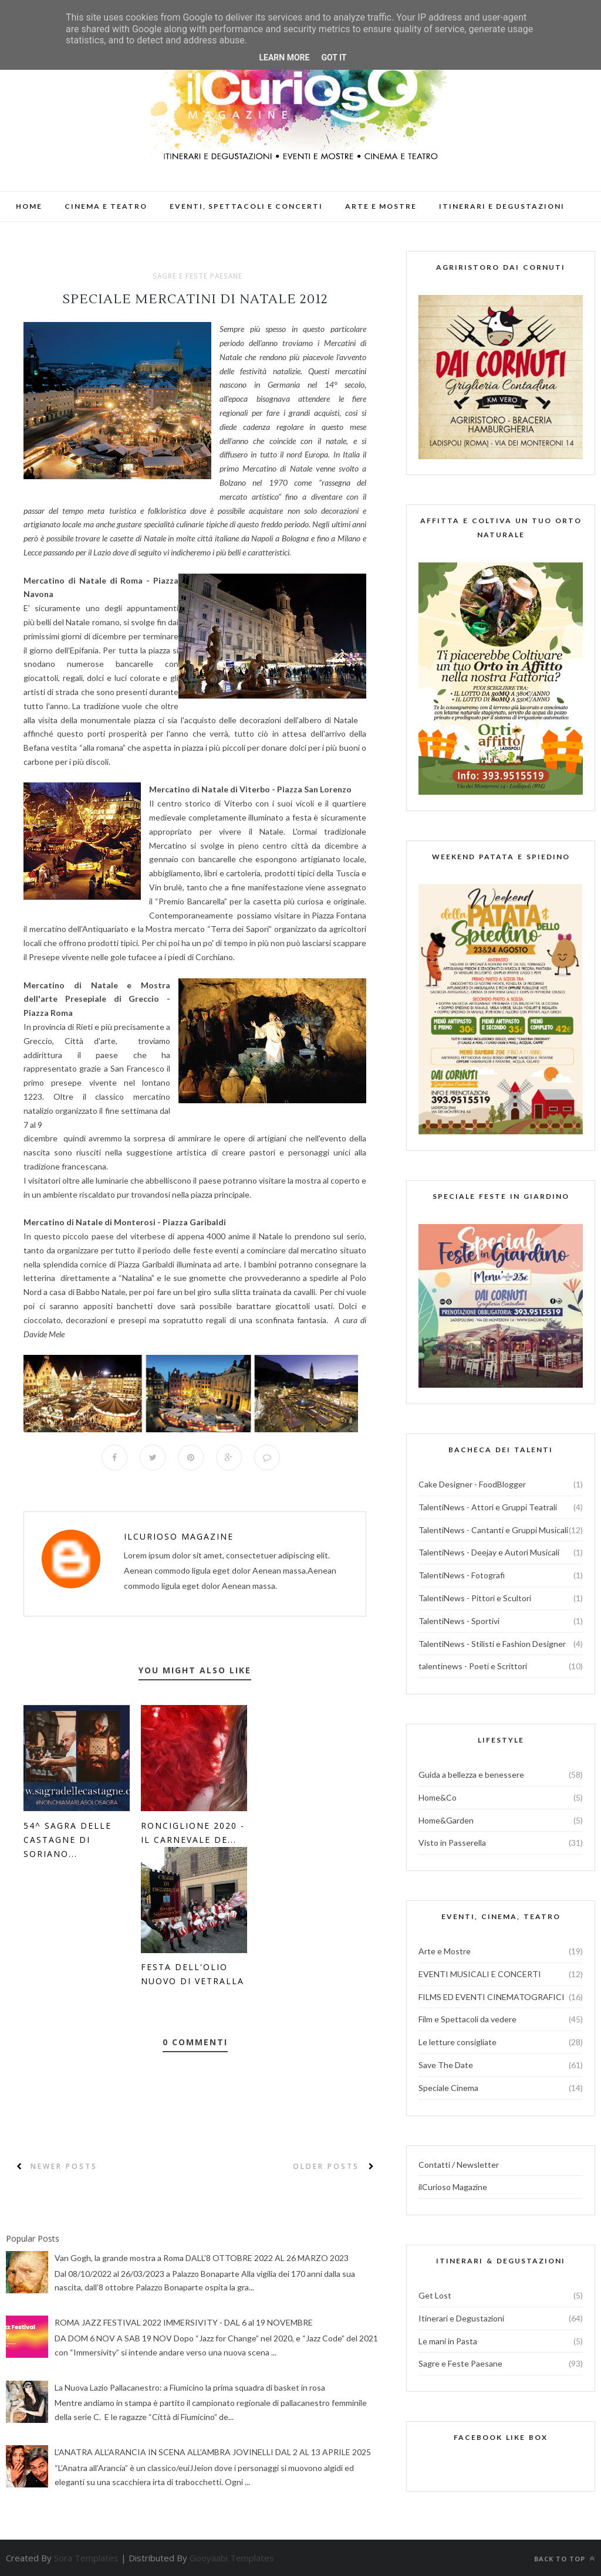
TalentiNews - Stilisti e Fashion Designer (492, 1644)
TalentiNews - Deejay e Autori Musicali (488, 1552)
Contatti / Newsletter (458, 2165)
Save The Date (445, 2065)
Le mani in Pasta (447, 2341)
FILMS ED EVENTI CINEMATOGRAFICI (491, 1997)
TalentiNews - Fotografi (461, 1575)
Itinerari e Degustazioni (461, 2318)
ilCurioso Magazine (179, 1536)
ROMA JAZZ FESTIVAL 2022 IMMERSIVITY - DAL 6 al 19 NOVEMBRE (184, 2323)
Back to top (564, 2558)
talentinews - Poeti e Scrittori (472, 1666)
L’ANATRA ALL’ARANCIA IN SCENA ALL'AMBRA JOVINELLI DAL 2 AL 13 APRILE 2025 (213, 2453)
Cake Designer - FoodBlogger (472, 1484)
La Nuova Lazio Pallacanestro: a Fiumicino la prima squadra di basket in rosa (190, 2387)
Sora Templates (86, 2558)
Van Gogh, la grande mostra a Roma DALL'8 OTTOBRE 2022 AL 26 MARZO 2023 (202, 2258)
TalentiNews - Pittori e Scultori (474, 1598)
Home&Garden (446, 1820)
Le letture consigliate (457, 2042)
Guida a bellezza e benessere (471, 1775)
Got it (333, 57)
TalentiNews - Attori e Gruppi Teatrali (487, 1507)
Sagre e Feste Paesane (197, 276)
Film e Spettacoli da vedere (467, 2019)
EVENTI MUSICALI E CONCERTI (479, 1974)
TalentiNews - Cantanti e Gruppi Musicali (493, 1530)
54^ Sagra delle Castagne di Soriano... (67, 1839)
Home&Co (437, 1797)
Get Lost (434, 2295)
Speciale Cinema (448, 2088)
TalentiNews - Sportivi (458, 1621)
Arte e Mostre (444, 1951)
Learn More (284, 57)
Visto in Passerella (452, 1843)
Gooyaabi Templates (232, 2558)
